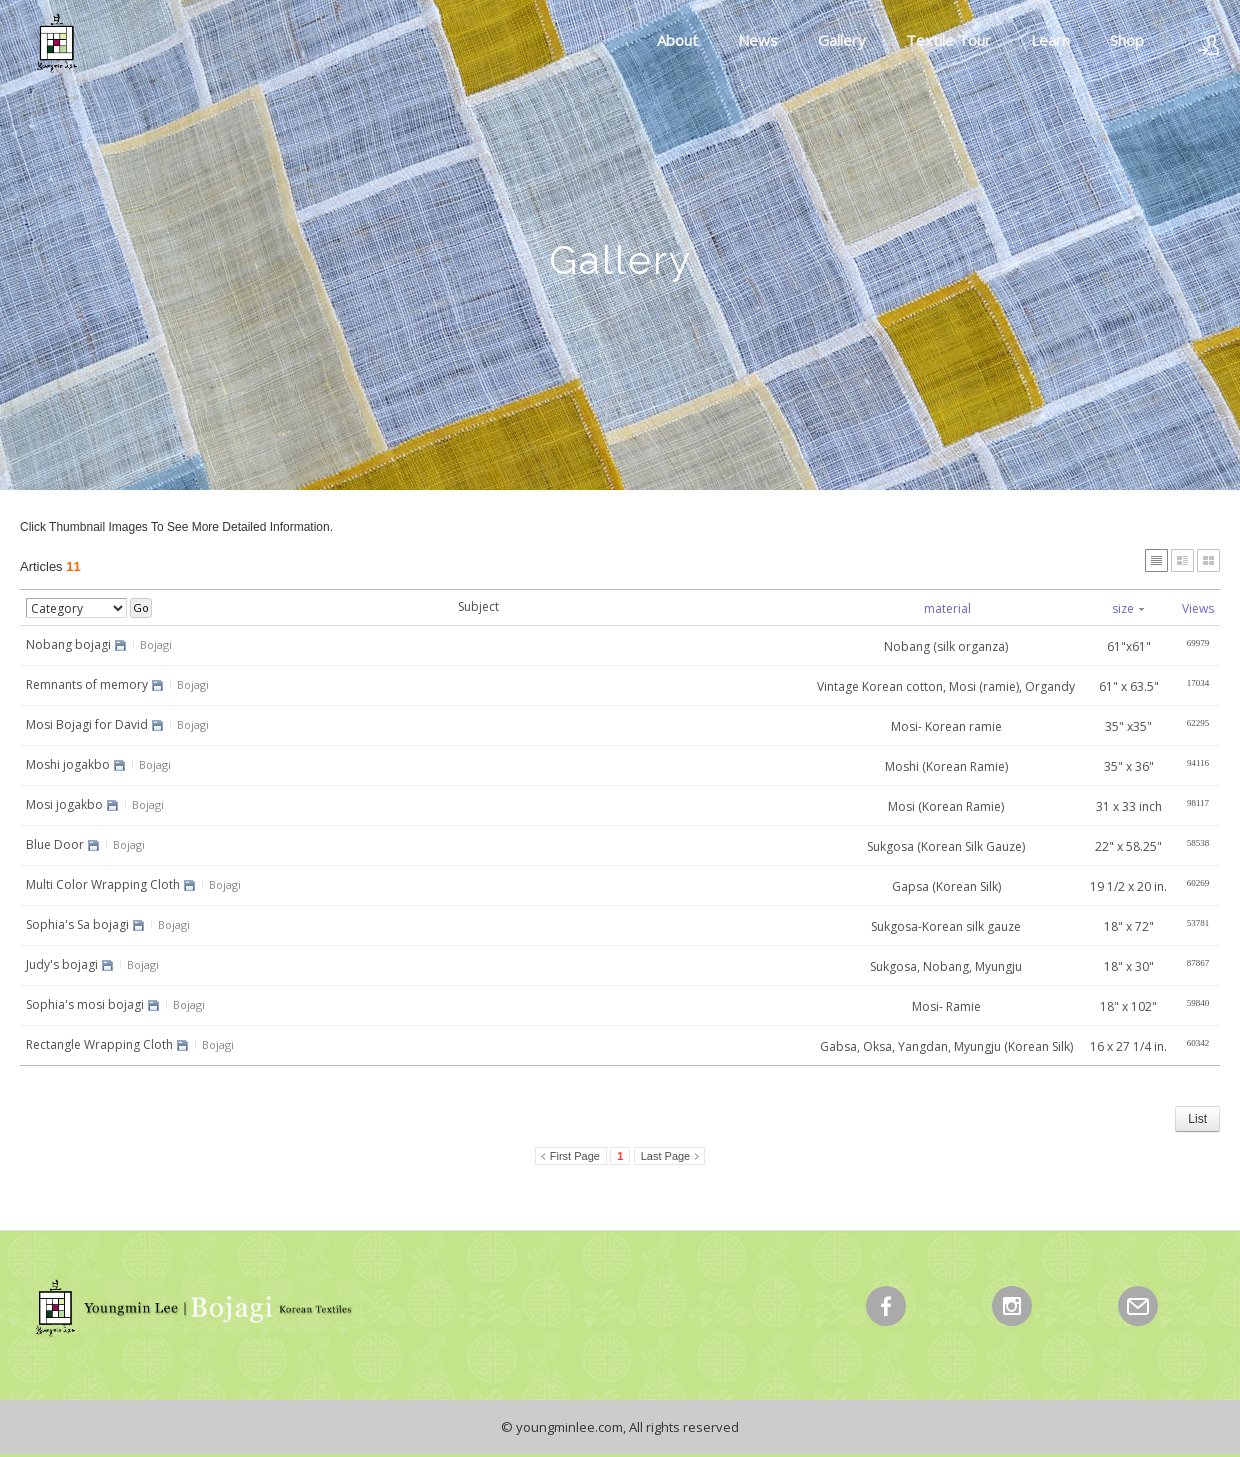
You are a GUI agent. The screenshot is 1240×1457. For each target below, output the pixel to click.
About (677, 40)
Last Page (666, 1156)
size (1128, 608)
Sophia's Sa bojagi (77, 924)
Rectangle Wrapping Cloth (99, 1044)
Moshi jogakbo (68, 764)
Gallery (842, 40)
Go (141, 607)
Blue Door (55, 844)
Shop (1127, 40)
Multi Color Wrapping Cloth (103, 884)
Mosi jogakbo (64, 804)
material (947, 608)
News (758, 40)
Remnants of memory (87, 684)
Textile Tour (948, 40)
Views (1198, 608)
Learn (1050, 40)
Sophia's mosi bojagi (85, 1004)
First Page (575, 1156)
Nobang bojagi (68, 644)
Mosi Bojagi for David (87, 724)
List (1197, 1119)
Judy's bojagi (62, 964)
